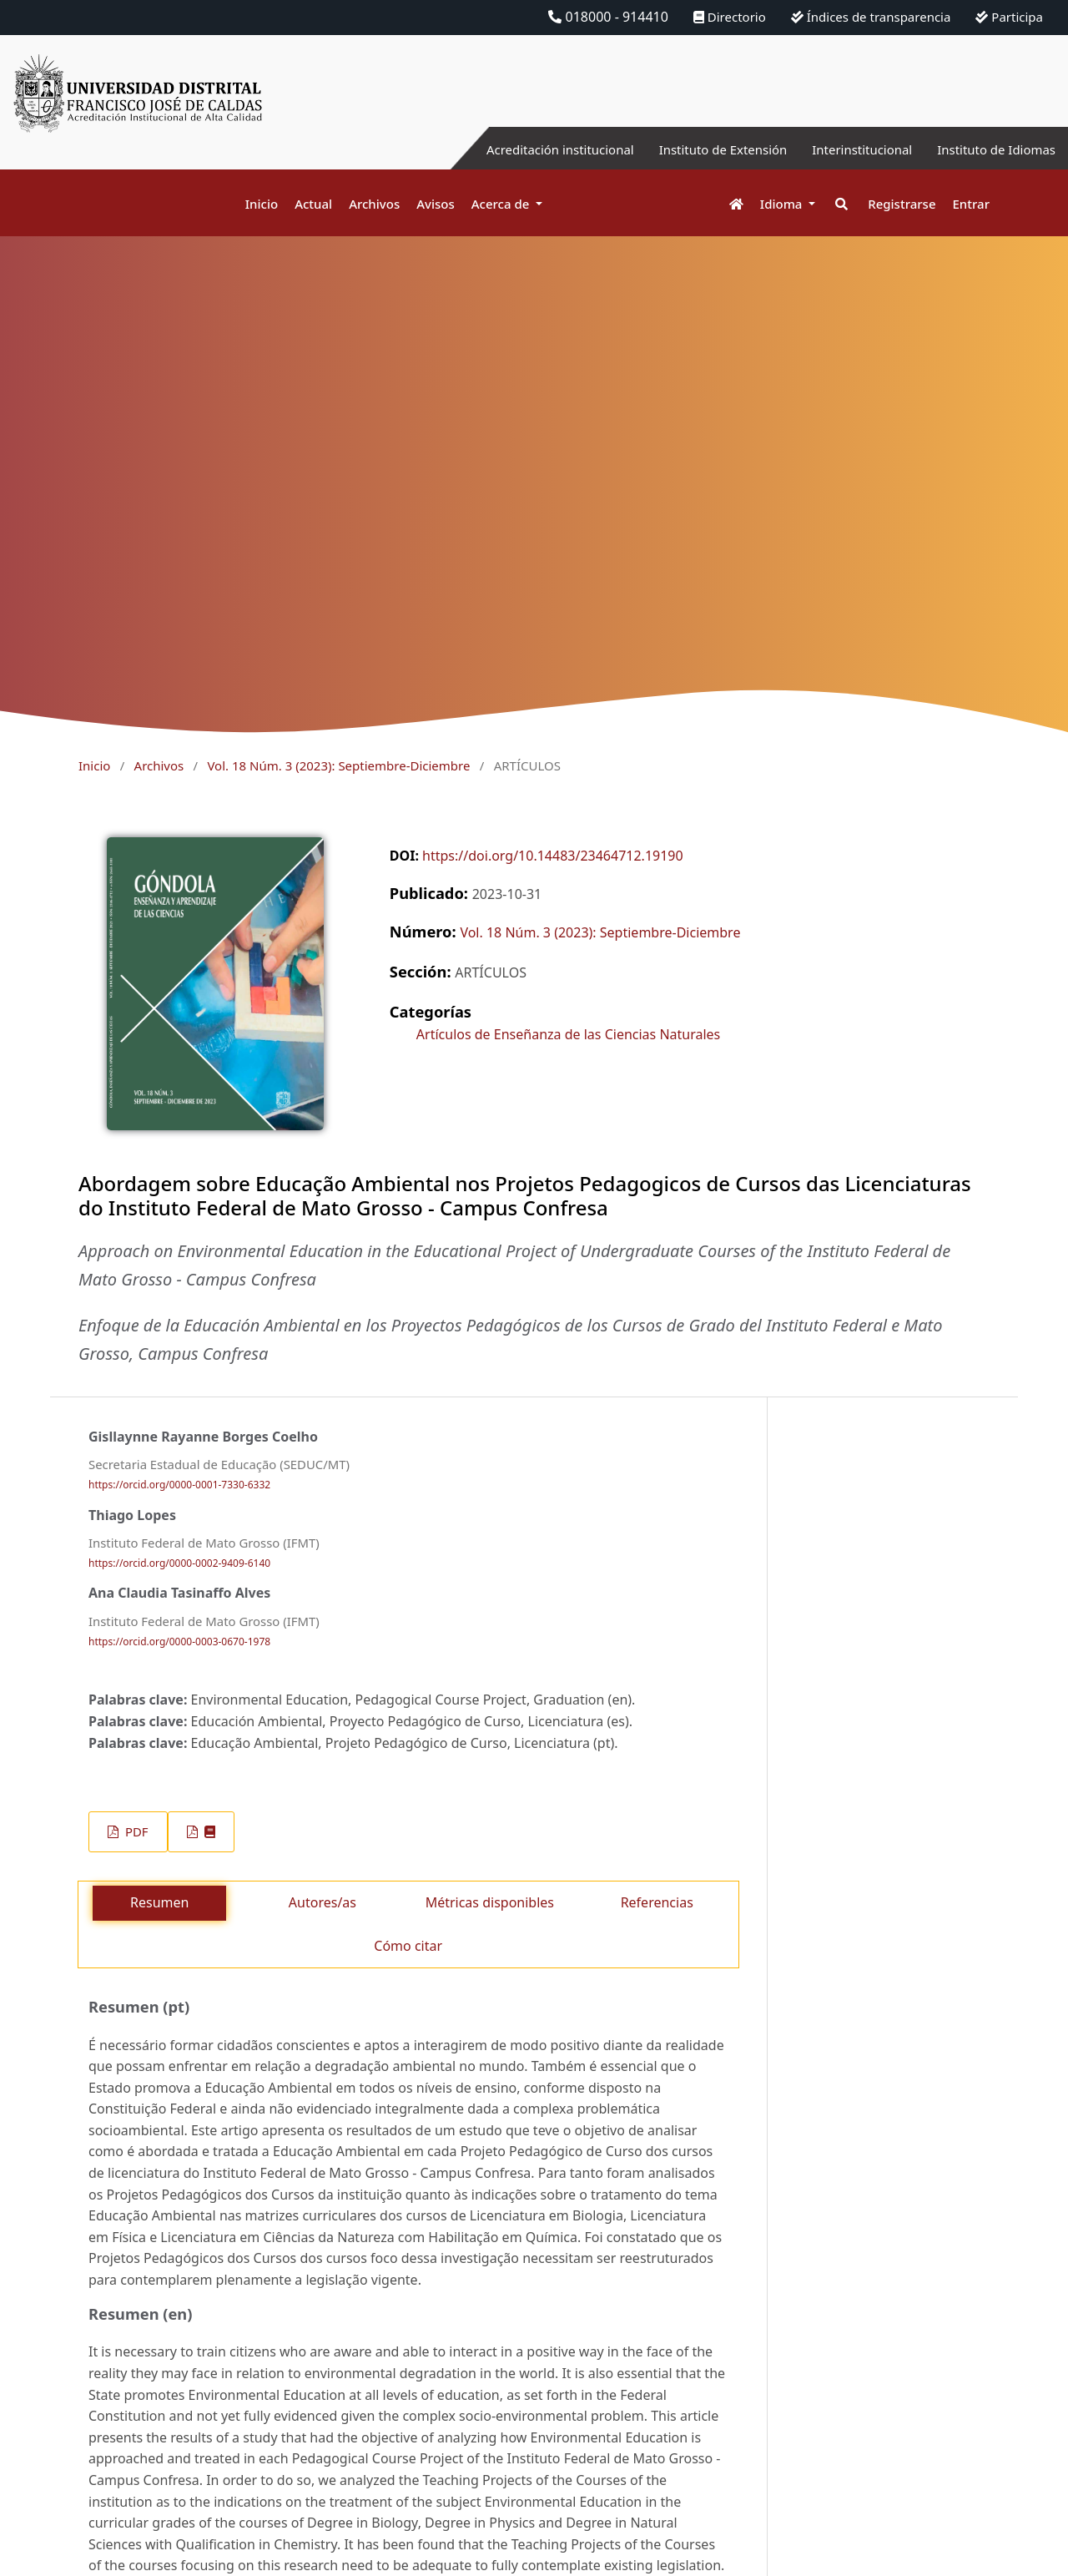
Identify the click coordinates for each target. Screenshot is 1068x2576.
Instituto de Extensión (703, 149)
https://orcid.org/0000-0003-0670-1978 (179, 1641)
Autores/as (322, 1902)
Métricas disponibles (490, 1902)
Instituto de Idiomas (992, 149)
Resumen (159, 1902)
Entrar (971, 203)
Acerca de (502, 203)
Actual (313, 203)
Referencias (657, 1902)
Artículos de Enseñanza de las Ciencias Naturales (568, 1034)
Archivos (374, 203)
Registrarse (901, 203)
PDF (135, 1831)
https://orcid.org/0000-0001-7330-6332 (179, 1484)
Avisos (435, 203)
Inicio (261, 203)
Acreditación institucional (530, 149)
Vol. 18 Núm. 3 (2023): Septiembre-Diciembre (338, 765)
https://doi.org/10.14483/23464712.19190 (552, 855)
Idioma (783, 203)
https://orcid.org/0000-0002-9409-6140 (179, 1563)
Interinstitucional (850, 149)
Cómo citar (408, 1946)
